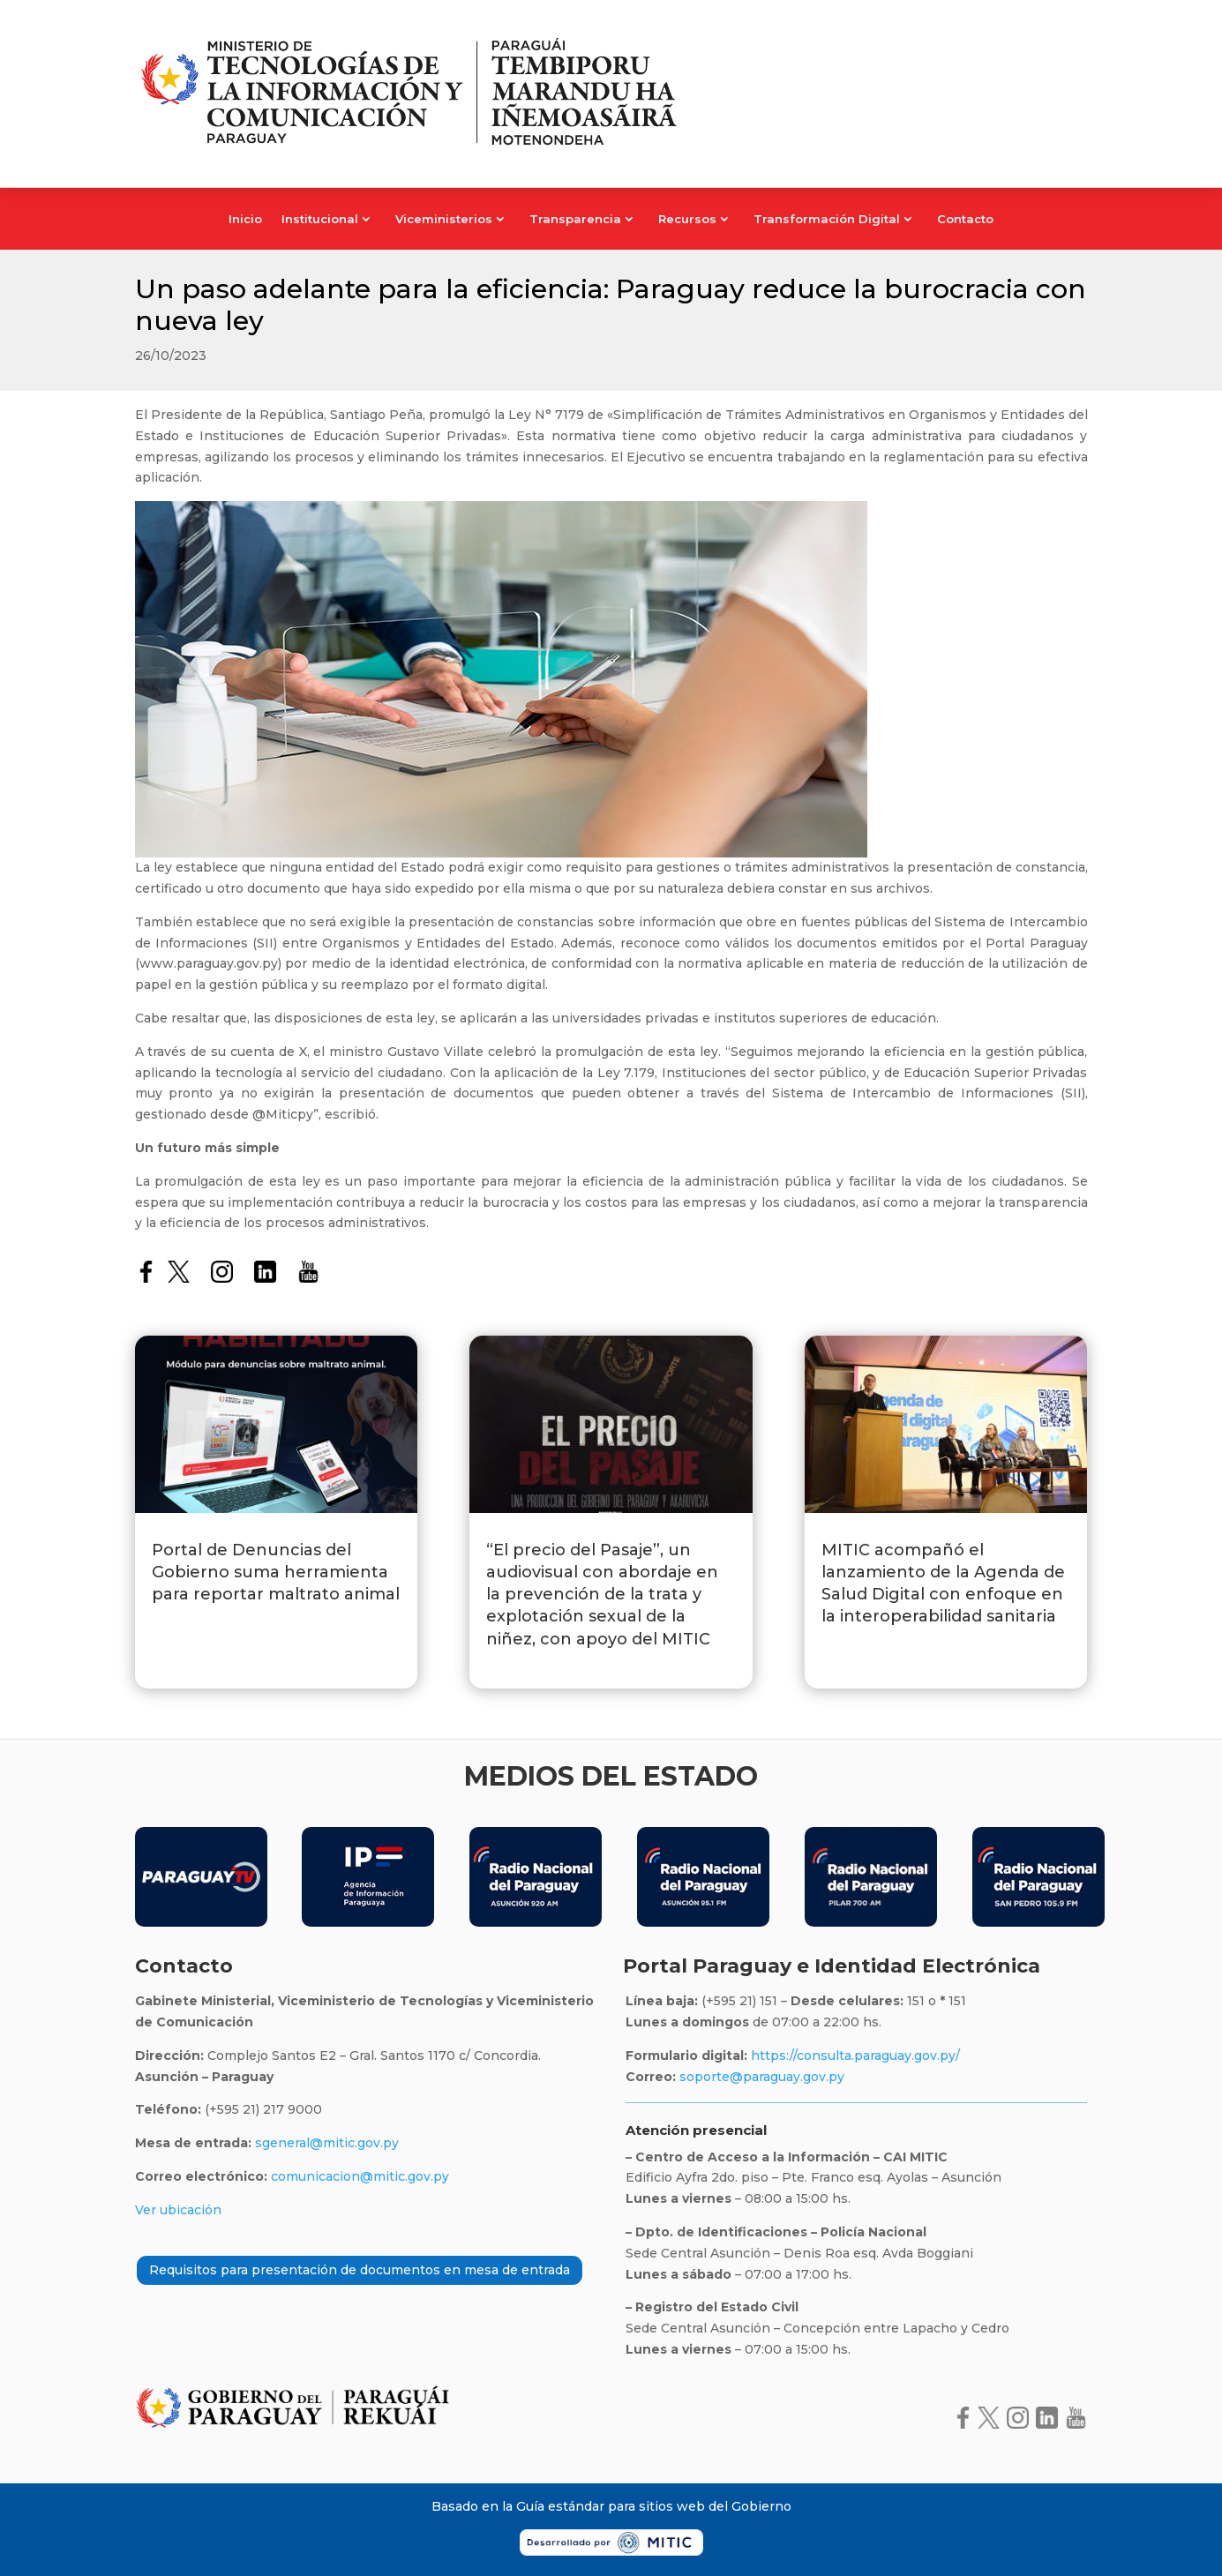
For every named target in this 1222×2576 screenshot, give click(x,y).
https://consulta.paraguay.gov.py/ (853, 2055)
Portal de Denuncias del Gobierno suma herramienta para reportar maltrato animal (276, 1572)
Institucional (319, 219)
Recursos (687, 219)
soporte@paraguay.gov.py (761, 2077)
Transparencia (575, 219)
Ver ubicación (178, 2210)
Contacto (965, 219)
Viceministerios (443, 219)
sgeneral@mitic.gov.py (327, 2143)
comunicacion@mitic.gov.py (360, 2176)
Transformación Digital (826, 219)
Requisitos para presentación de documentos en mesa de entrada (359, 2270)
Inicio (245, 219)
